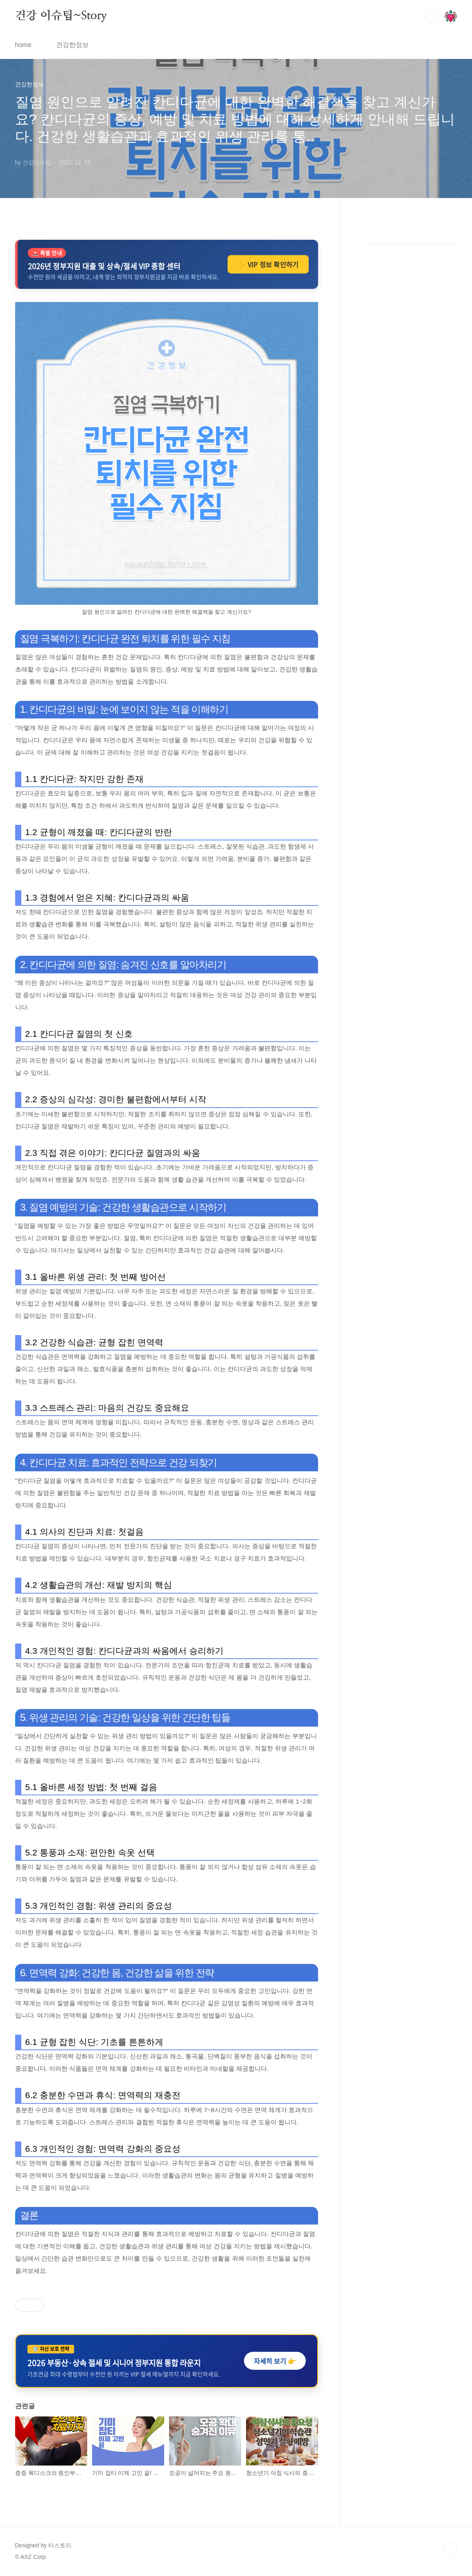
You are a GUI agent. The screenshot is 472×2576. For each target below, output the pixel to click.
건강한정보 (72, 44)
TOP (450, 2548)
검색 (432, 16)
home (23, 44)
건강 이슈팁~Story (61, 16)
